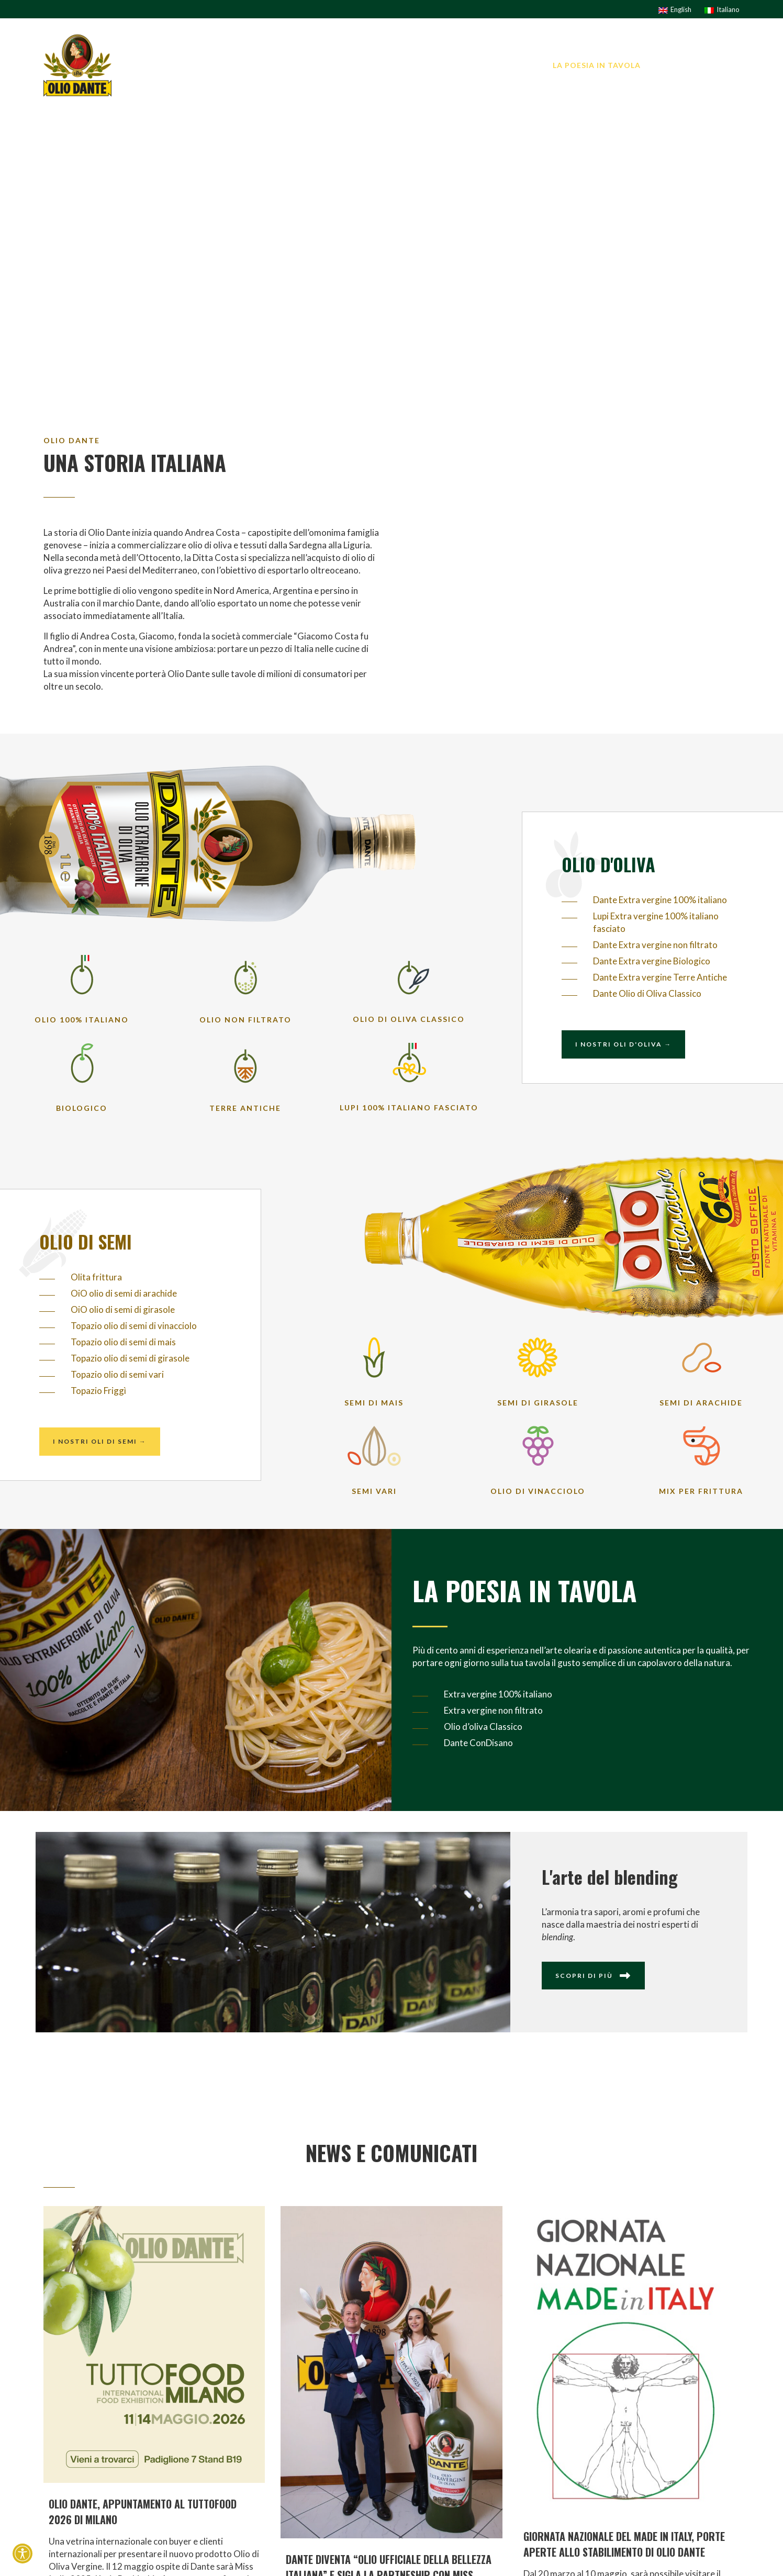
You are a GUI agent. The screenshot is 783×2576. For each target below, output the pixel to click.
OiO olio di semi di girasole (123, 1309)
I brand (422, 65)
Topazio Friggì (98, 1390)
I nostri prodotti (496, 65)
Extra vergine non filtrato (493, 1710)
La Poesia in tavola (597, 65)
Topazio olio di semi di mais (123, 1341)
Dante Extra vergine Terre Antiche (660, 977)
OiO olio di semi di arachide (124, 1293)
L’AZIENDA (369, 65)
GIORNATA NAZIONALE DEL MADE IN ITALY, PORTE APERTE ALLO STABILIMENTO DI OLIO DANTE (624, 2544)
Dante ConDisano (478, 1742)
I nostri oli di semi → (100, 1441)
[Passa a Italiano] (722, 9)
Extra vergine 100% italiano (498, 1694)
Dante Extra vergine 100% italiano (660, 899)
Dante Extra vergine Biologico (651, 960)
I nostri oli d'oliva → (623, 1044)
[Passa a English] (674, 9)
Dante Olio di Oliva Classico (647, 993)
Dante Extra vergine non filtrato (655, 944)
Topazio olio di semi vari (117, 1374)
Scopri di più (593, 1976)
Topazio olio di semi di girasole (130, 1358)
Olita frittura (96, 1277)
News (668, 65)
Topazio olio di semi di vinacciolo (134, 1325)
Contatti (718, 65)
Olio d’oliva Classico (483, 1726)
